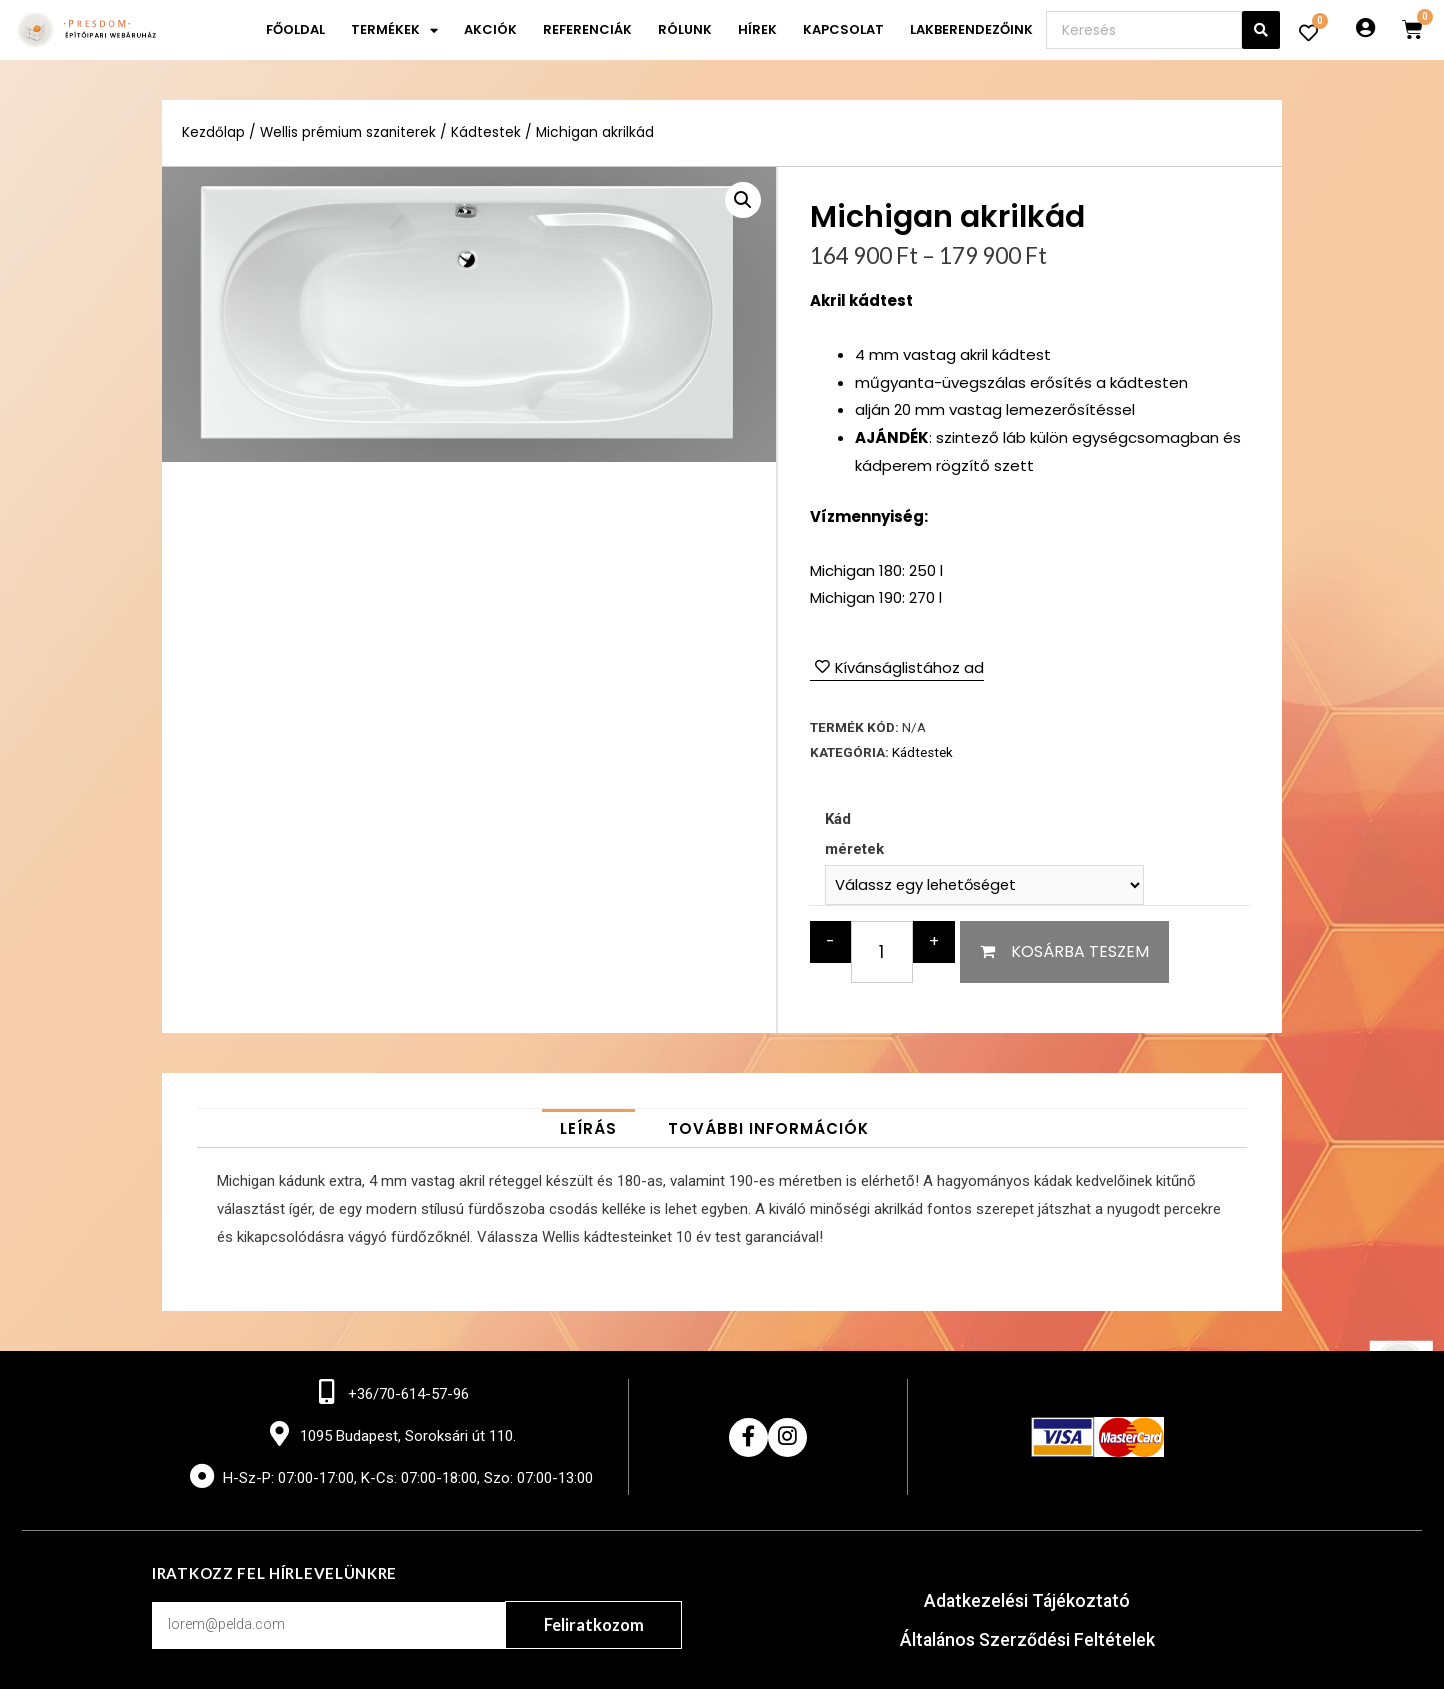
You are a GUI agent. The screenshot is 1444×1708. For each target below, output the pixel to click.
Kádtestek (488, 132)
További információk (768, 1128)
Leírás (588, 1128)
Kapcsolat (843, 29)
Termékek (394, 30)
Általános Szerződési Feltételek (1027, 1640)
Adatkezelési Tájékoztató (1027, 1602)
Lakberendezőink (971, 29)
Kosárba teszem (1080, 951)
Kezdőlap (213, 132)
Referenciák (587, 29)
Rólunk (685, 29)
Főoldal (295, 29)
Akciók (490, 29)
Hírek (757, 29)
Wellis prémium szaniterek (349, 132)
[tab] (588, 1128)
